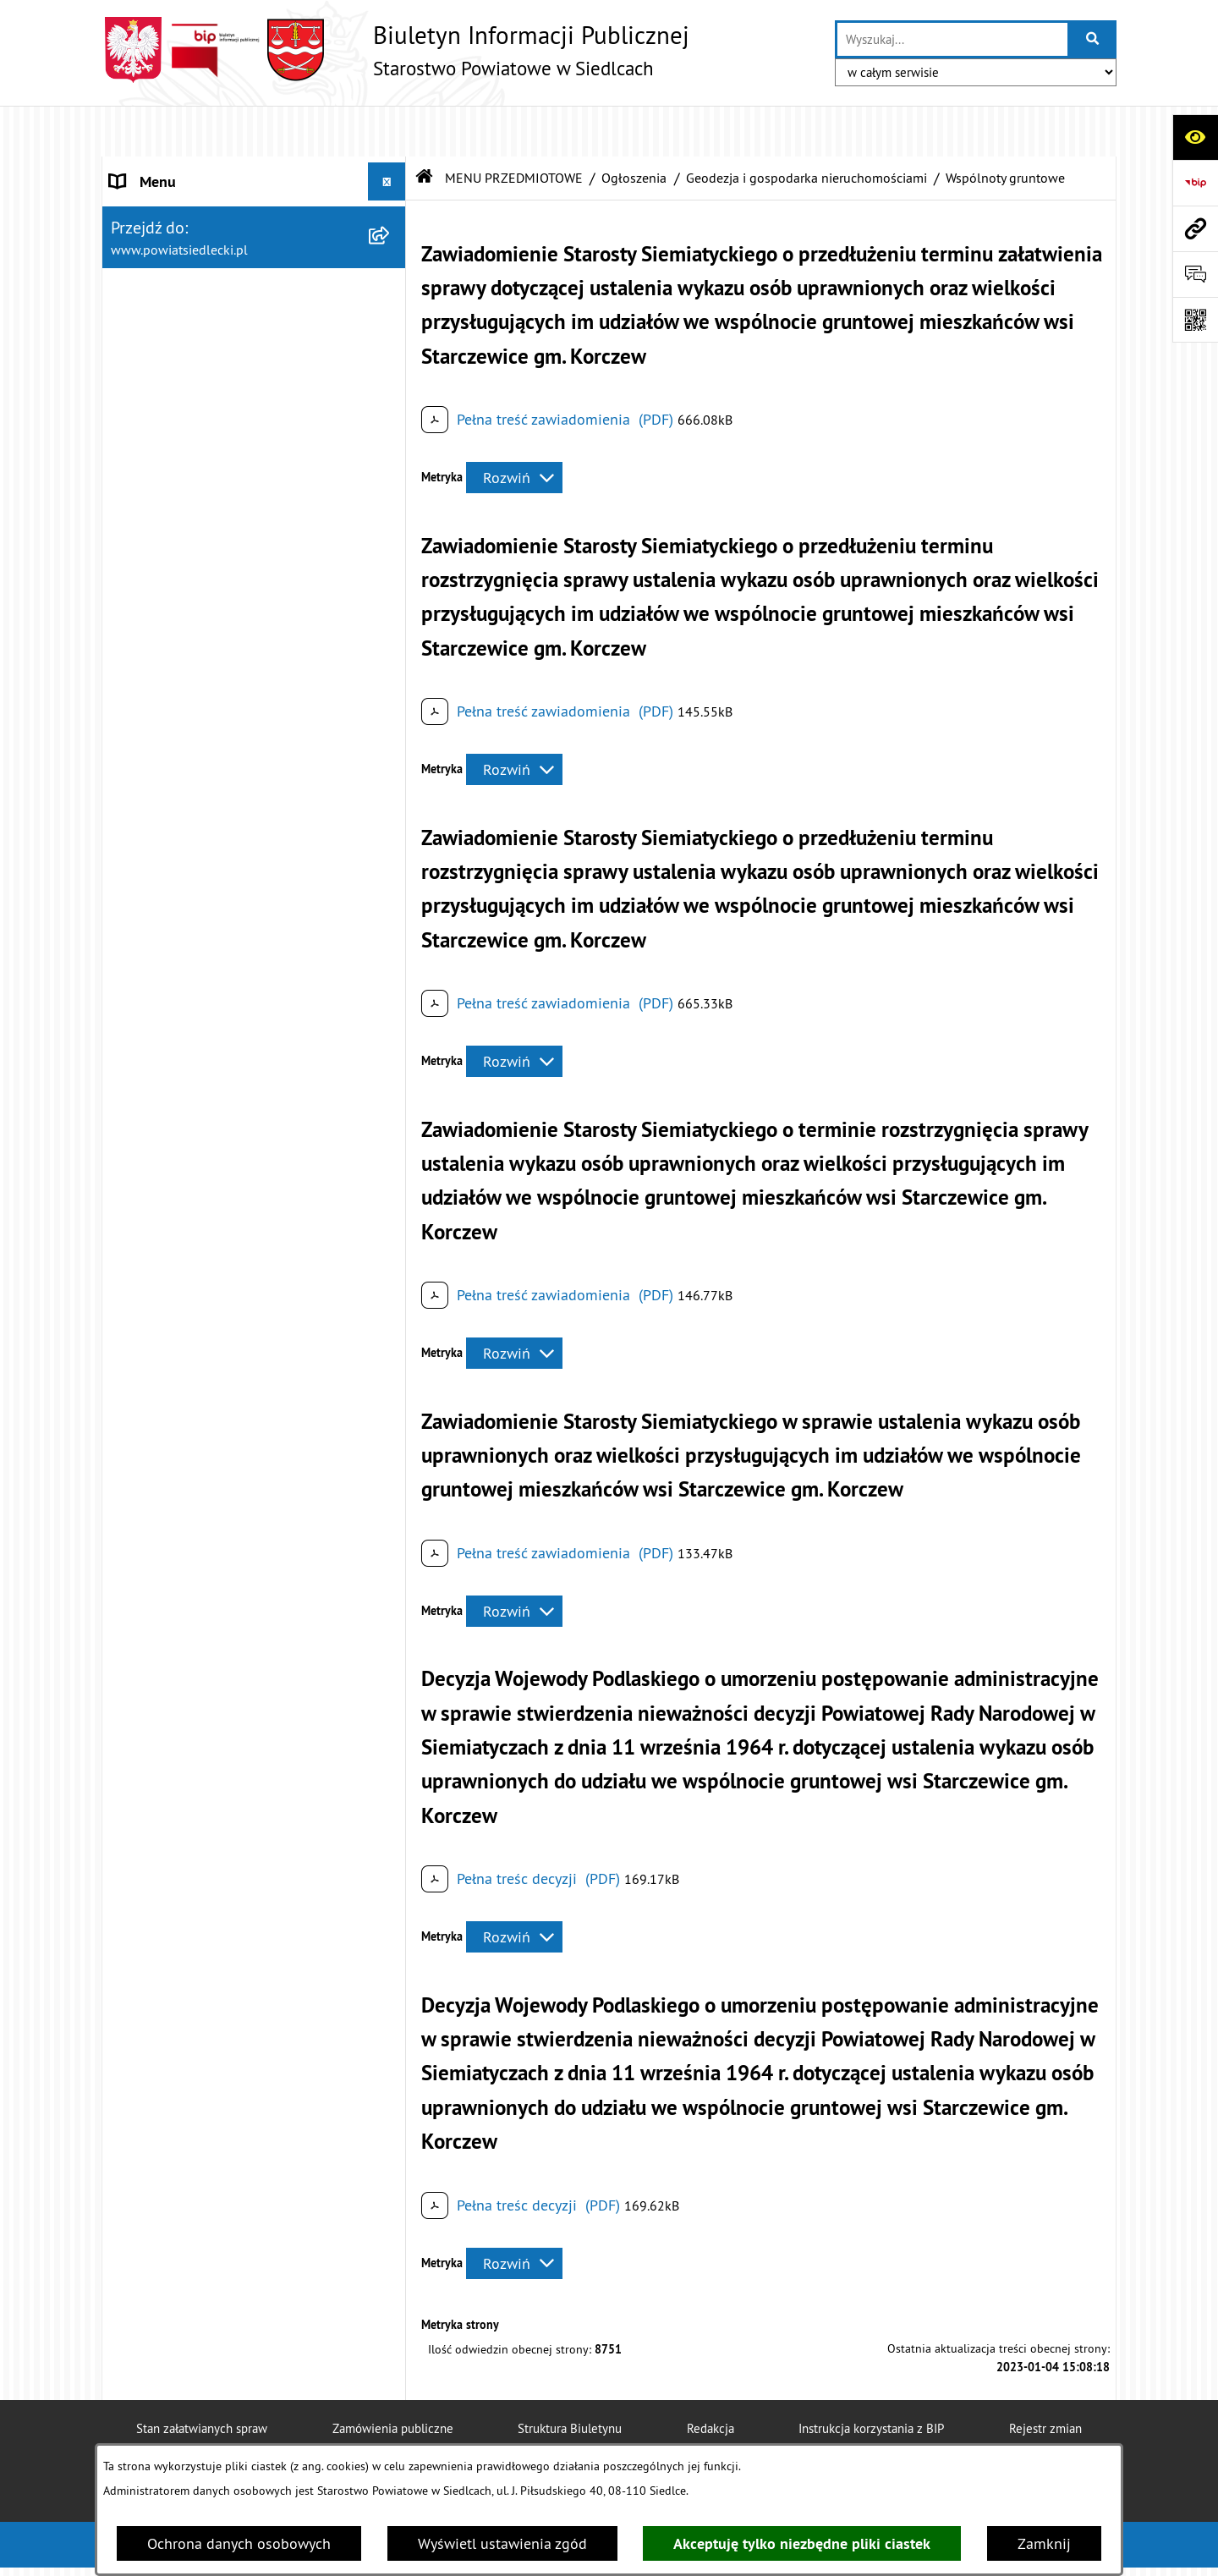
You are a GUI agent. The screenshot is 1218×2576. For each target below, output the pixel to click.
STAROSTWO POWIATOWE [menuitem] (195, 169)
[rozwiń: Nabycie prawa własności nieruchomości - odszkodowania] (390, 1326)
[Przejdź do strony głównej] (395, 50)
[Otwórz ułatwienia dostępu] (1195, 137)
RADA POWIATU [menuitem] (162, 245)
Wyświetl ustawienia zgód (502, 2543)
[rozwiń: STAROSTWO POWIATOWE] (390, 169)
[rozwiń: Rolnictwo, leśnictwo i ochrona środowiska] (390, 1542)
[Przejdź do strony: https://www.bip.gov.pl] (1195, 183)
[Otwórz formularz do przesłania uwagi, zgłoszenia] (1195, 274)
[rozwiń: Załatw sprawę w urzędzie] (390, 407)
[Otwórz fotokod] (1195, 320)
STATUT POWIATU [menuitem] (169, 207)
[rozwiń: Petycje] (390, 1882)
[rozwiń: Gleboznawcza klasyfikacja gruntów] (390, 967)
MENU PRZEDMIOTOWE (514, 126)
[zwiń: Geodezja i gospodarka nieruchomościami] (390, 751)
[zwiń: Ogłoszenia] (390, 604)
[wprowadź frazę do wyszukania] (952, 39)
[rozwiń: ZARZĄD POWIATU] (390, 283)
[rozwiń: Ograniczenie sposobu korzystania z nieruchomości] (390, 823)
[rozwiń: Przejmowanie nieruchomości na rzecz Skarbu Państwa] (390, 1156)
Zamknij (1044, 2543)
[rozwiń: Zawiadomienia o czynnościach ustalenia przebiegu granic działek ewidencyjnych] (390, 1039)
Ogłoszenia (634, 126)
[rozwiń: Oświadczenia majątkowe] (390, 1980)
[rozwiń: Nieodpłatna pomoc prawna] (390, 457)
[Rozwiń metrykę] (514, 427)
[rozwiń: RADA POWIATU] (390, 245)
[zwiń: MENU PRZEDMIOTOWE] (390, 359)
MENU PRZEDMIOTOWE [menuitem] (187, 359)
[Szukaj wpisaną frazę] (1093, 39)
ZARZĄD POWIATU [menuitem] (171, 283)
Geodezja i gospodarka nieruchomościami (806, 126)
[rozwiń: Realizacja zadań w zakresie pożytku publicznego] (390, 1614)
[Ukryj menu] (387, 131)
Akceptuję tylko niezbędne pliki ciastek (801, 2543)
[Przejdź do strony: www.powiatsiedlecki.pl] (1195, 228)
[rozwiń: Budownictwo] (390, 702)
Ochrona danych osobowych (239, 2543)
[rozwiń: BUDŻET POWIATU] (390, 321)
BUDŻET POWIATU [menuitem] (170, 321)
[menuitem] (254, 407)
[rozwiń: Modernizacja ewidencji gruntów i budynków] (390, 895)
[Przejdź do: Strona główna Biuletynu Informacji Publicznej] (424, 126)
